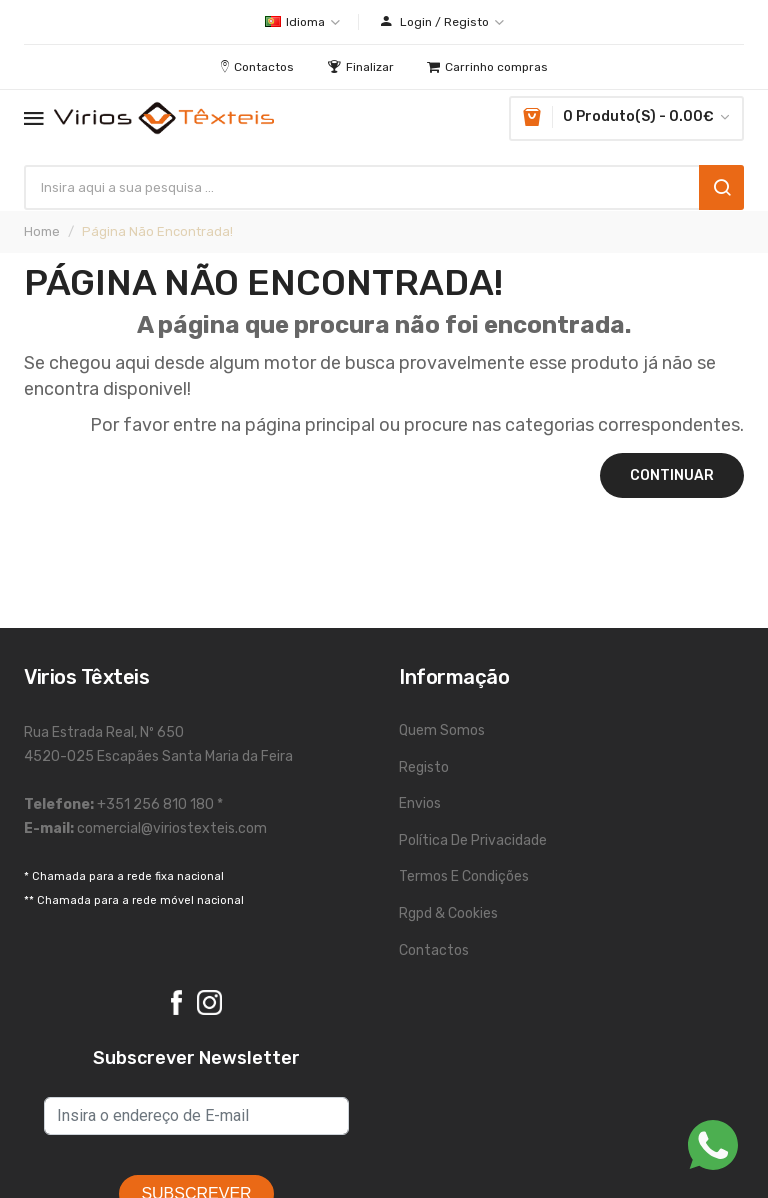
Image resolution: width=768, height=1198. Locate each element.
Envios (420, 803)
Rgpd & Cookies (448, 913)
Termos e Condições (464, 876)
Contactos (434, 950)
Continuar (672, 475)
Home (42, 231)
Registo (424, 767)
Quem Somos (442, 730)
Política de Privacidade (473, 840)
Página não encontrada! (157, 231)
